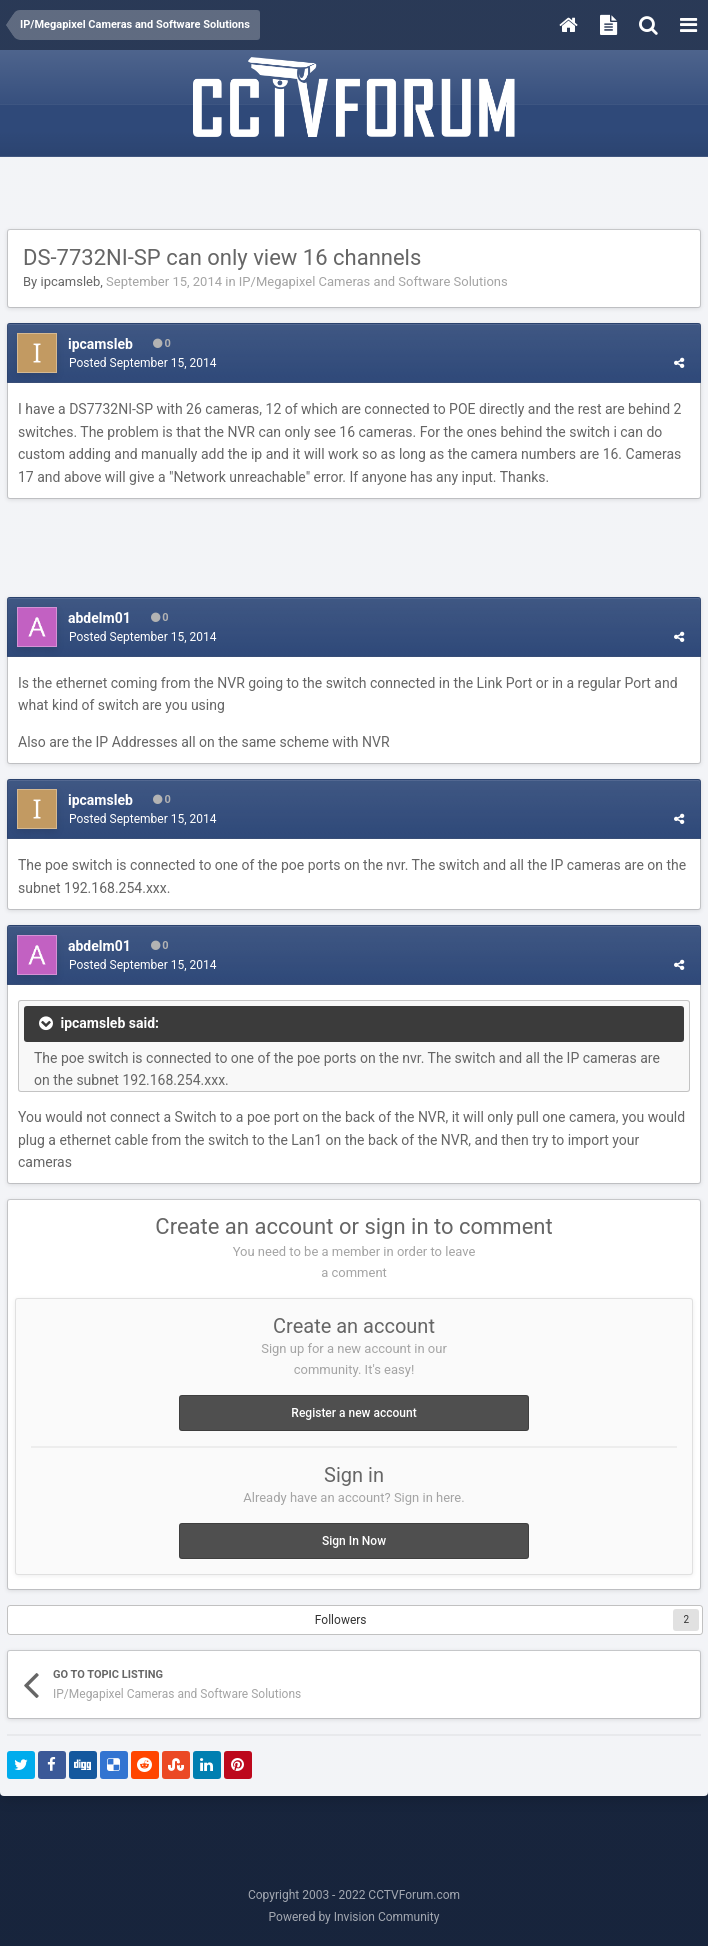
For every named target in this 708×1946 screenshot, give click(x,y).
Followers (341, 1620)
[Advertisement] (354, 194)
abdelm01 (99, 618)
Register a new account (353, 1413)
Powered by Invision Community (354, 1917)
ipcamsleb (70, 281)
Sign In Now (354, 1541)
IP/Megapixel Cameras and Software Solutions (373, 281)
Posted (143, 363)
